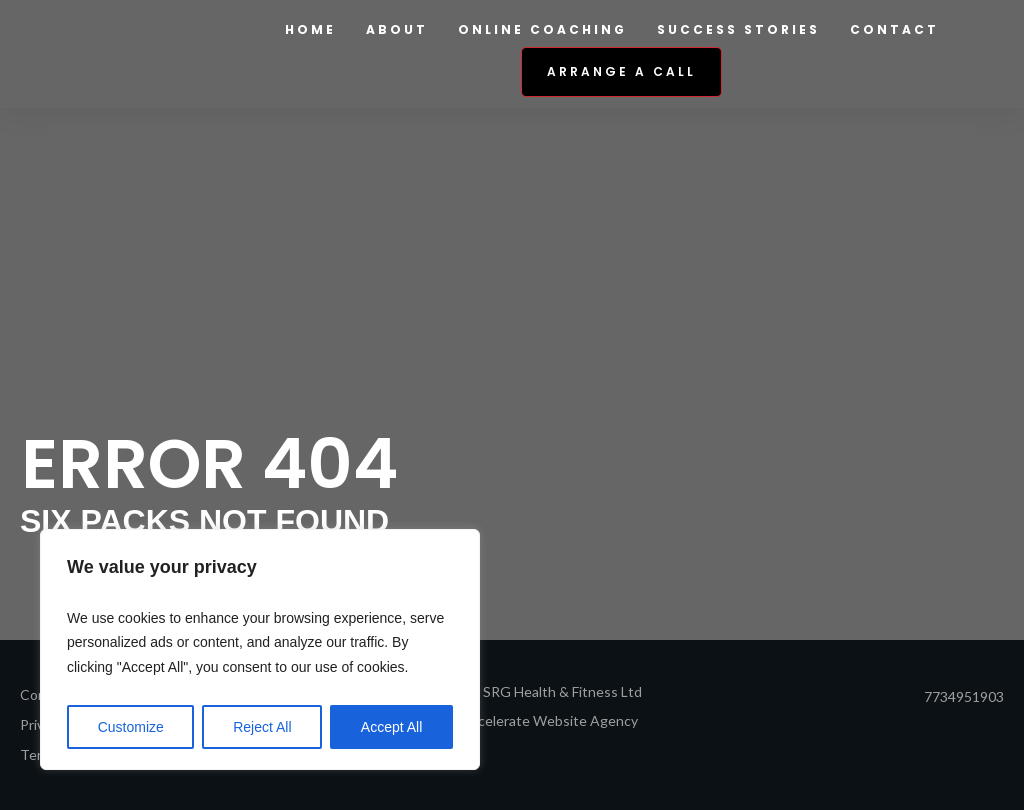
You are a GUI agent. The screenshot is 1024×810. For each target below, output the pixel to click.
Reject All (262, 727)
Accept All (391, 727)
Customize (131, 727)
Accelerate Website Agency (549, 720)
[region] (260, 650)
